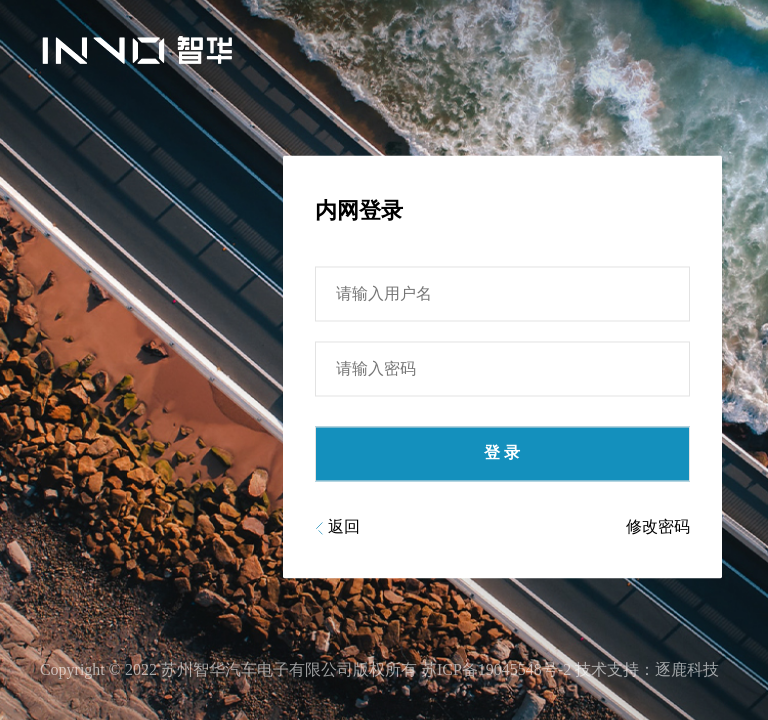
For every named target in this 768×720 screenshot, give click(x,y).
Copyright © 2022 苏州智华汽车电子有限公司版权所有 (228, 669)
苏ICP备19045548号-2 (496, 669)
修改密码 (658, 534)
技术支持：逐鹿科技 (647, 669)
